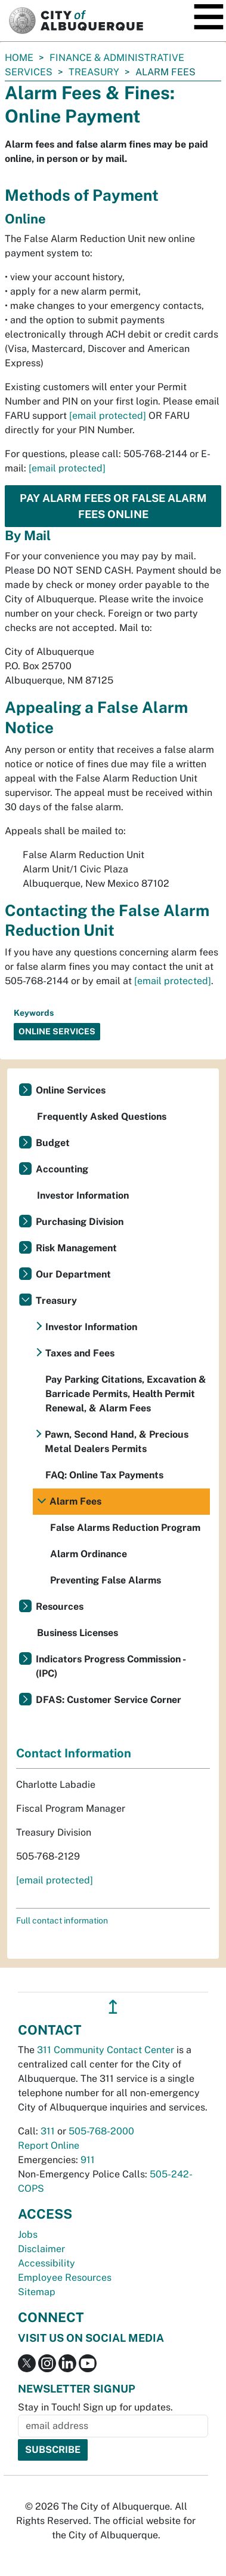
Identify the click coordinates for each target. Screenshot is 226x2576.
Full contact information (62, 1920)
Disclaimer (41, 2249)
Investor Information (83, 1195)
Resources (59, 1606)
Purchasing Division (79, 1221)
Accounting (62, 1169)
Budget (53, 1142)
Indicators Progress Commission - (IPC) (110, 1666)
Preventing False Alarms (105, 1580)
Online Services (71, 1090)
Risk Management (76, 1248)
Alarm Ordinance (88, 1554)
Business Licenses (77, 1632)
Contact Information (73, 1753)
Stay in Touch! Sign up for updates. (95, 2407)
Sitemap (36, 2292)
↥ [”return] (113, 2007)
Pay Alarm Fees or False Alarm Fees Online (113, 506)
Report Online (48, 2145)
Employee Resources (65, 2277)
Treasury (94, 72)
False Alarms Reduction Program (125, 1527)
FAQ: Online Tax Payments (104, 1475)
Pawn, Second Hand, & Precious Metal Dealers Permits (116, 1441)
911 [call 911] (88, 2159)
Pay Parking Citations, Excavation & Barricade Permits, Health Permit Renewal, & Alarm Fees (125, 1394)
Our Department (73, 1274)
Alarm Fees (75, 1501)
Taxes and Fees (79, 1353)
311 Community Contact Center (105, 2050)
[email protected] (107, 415)
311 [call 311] (48, 2131)
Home (19, 57)
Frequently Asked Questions (101, 1116)
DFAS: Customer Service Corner (108, 1699)
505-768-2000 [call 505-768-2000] (101, 2131)
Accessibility (46, 2263)
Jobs (28, 2234)
